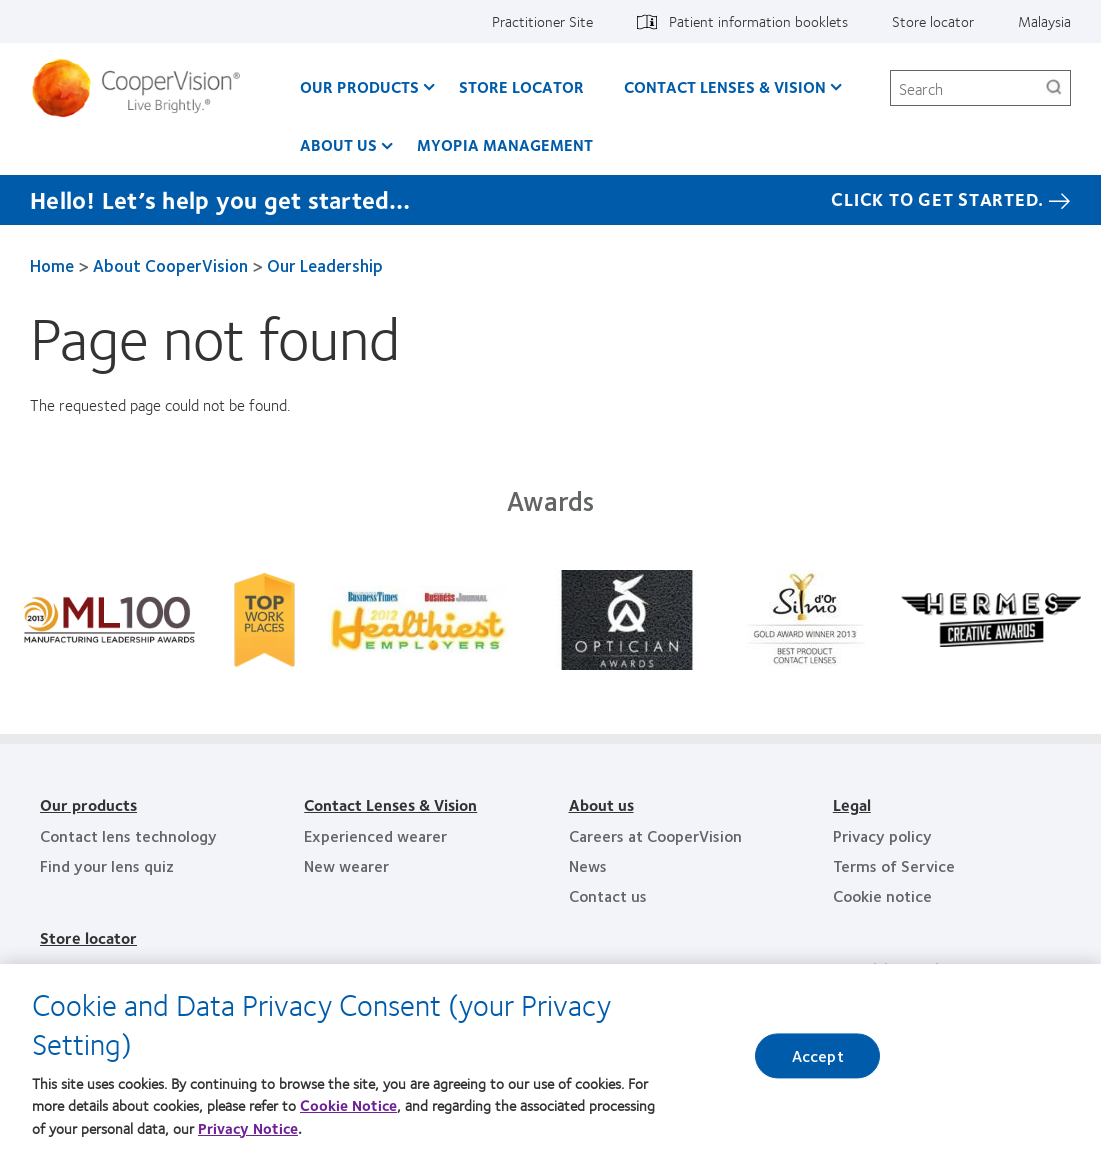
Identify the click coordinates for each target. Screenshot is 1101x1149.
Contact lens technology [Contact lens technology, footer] (128, 835)
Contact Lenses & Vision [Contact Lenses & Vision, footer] (390, 804)
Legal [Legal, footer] (852, 804)
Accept (818, 1062)
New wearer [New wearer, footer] (346, 865)
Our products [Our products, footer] (88, 804)
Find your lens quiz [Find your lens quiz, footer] (107, 865)
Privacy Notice (248, 1134)
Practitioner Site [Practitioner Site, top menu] (542, 21)
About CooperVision (170, 265)
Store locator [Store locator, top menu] (933, 21)
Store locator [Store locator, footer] (88, 937)
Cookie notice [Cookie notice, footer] (882, 895)
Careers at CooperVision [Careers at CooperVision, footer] (655, 835)
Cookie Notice (348, 1111)
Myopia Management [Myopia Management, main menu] (505, 144)
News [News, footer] (588, 865)
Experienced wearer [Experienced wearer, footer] (375, 835)
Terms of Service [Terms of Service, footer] (894, 865)
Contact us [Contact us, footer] (608, 895)
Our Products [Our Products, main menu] (359, 86)
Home (52, 265)
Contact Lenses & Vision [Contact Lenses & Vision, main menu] (725, 86)
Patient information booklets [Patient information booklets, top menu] (758, 21)
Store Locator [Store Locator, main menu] (521, 86)
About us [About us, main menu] (338, 144)
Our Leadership (325, 265)
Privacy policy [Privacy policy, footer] (882, 835)
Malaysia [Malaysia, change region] (1044, 21)
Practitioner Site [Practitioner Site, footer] (894, 968)
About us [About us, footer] (601, 804)
